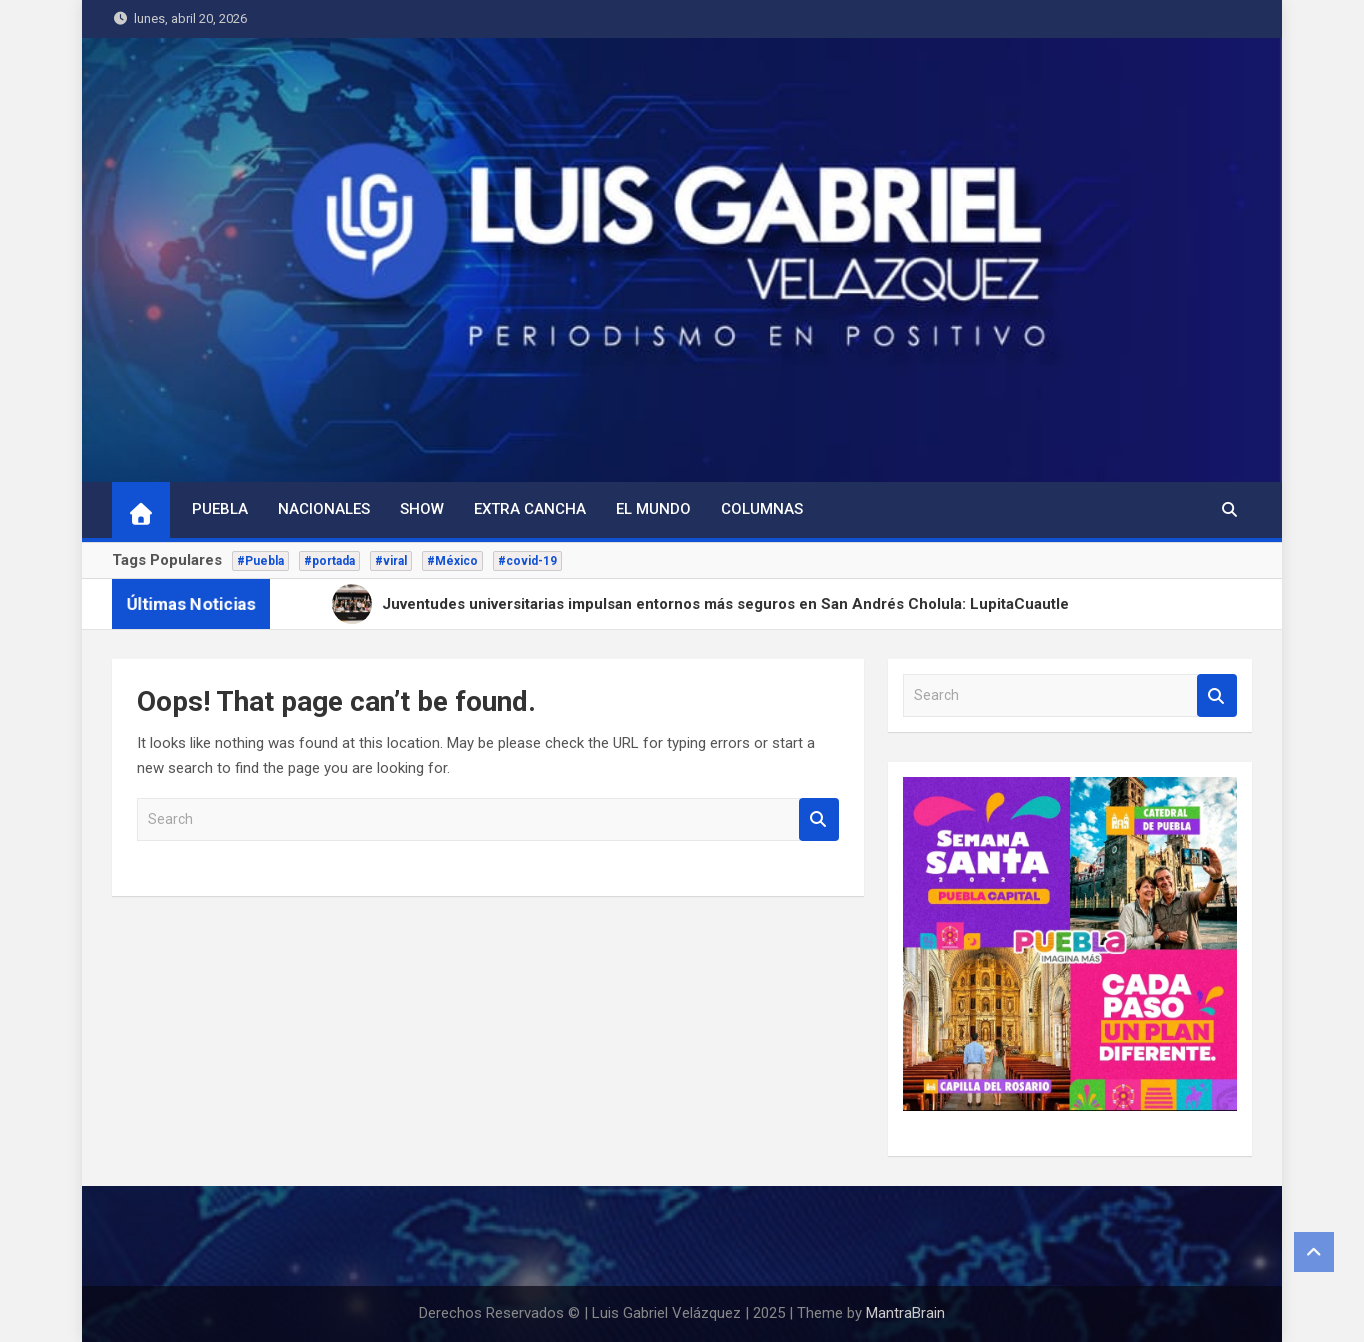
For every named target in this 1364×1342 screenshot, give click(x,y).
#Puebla (260, 561)
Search (819, 819)
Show (422, 509)
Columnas (762, 509)
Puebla (220, 509)
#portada (329, 561)
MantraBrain (905, 1313)
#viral (391, 561)
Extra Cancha (530, 509)
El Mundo (653, 509)
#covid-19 (527, 561)
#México (452, 561)
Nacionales (324, 509)
